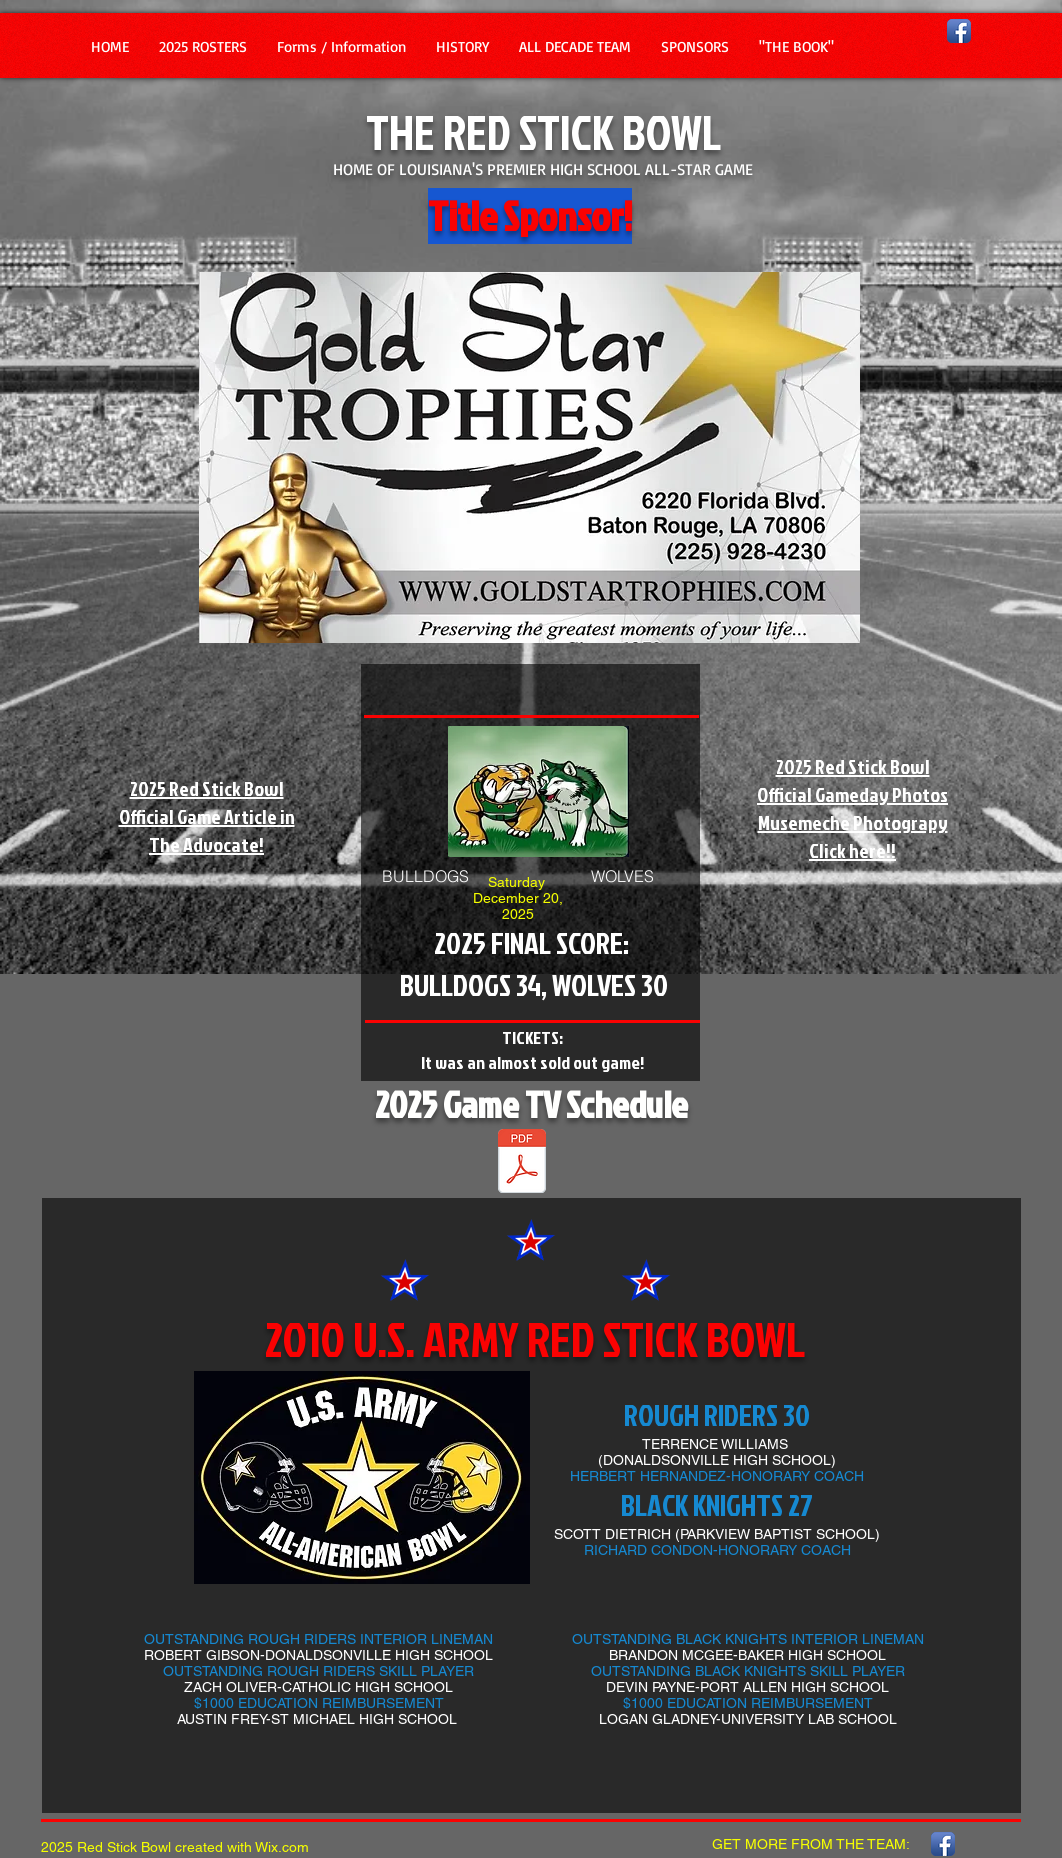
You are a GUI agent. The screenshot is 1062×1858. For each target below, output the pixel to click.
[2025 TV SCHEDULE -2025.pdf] (521, 1163)
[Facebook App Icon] (959, 31)
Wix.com (282, 1847)
